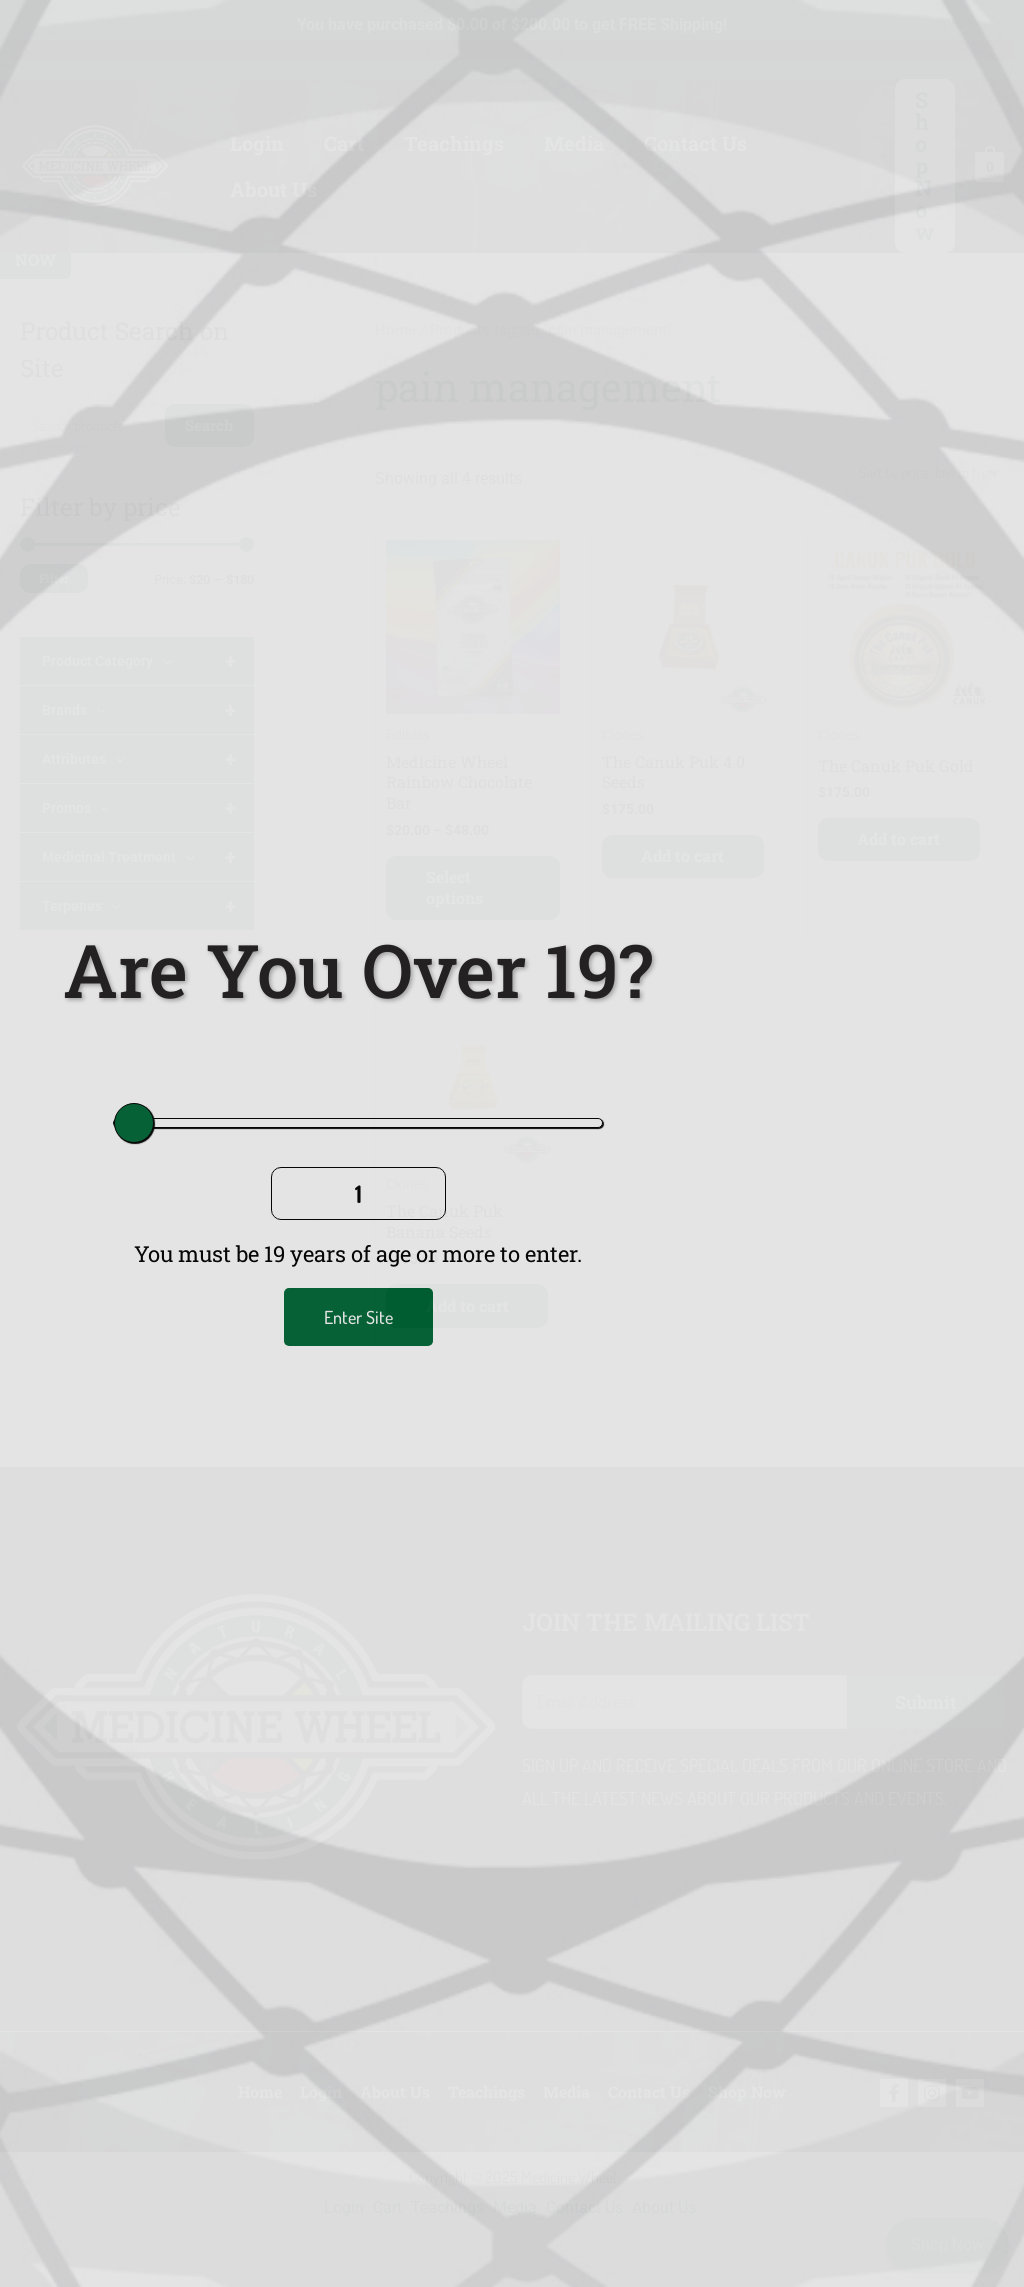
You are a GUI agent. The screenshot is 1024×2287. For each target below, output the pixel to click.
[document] (512, 1143)
